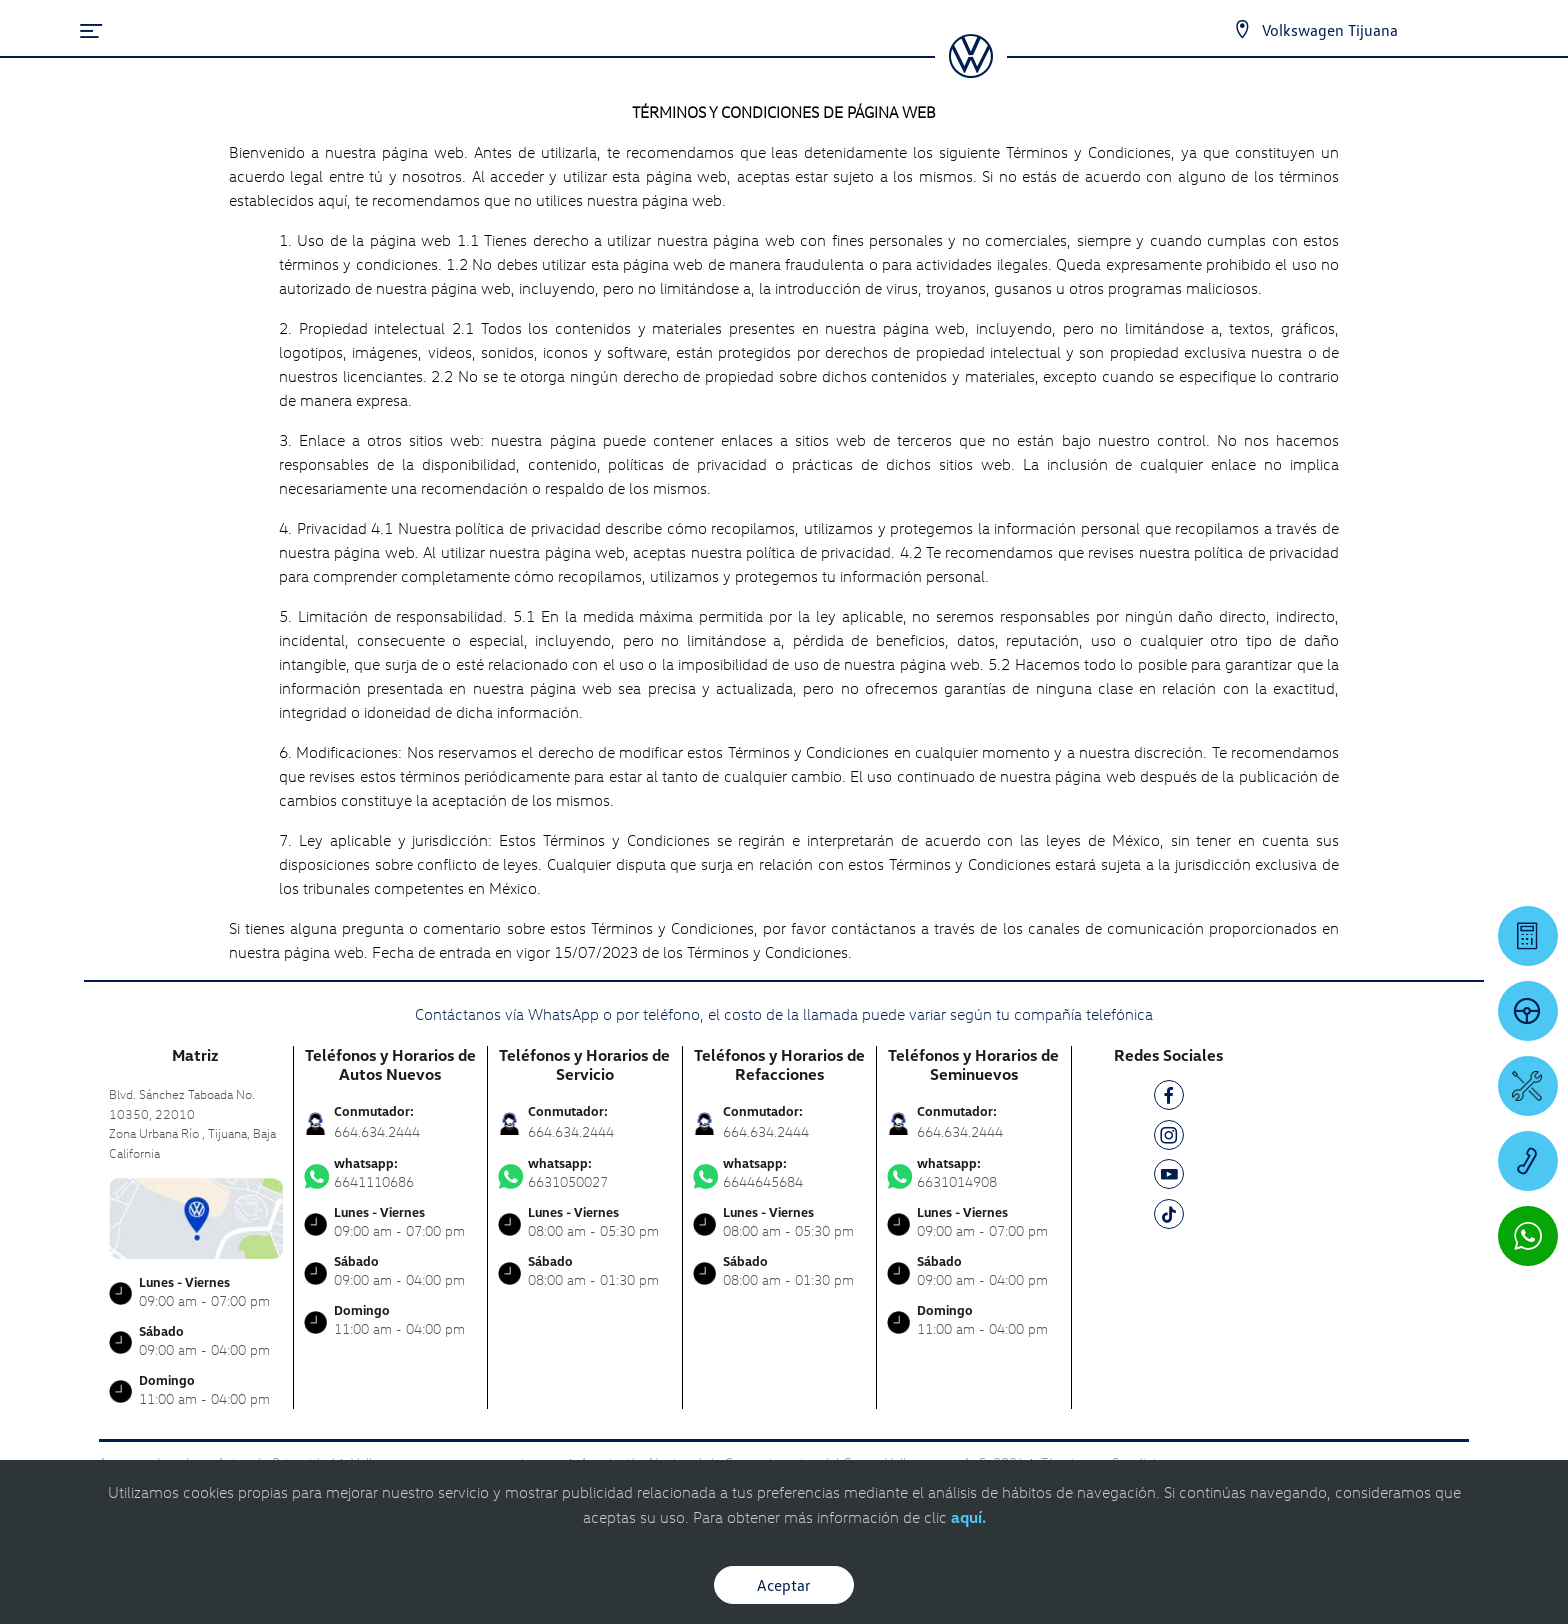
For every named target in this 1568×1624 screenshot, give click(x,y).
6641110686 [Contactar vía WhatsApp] (391, 1173)
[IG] (1169, 1138)
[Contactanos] (1242, 30)
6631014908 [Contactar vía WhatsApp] (974, 1173)
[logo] (970, 71)
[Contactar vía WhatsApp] (1528, 1236)
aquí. (968, 1517)
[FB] (1169, 1098)
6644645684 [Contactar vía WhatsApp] (780, 1173)
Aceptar (784, 1585)
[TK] (1169, 1217)
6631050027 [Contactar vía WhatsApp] (585, 1173)
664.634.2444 (377, 1131)
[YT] (1169, 1177)
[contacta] (196, 1216)
